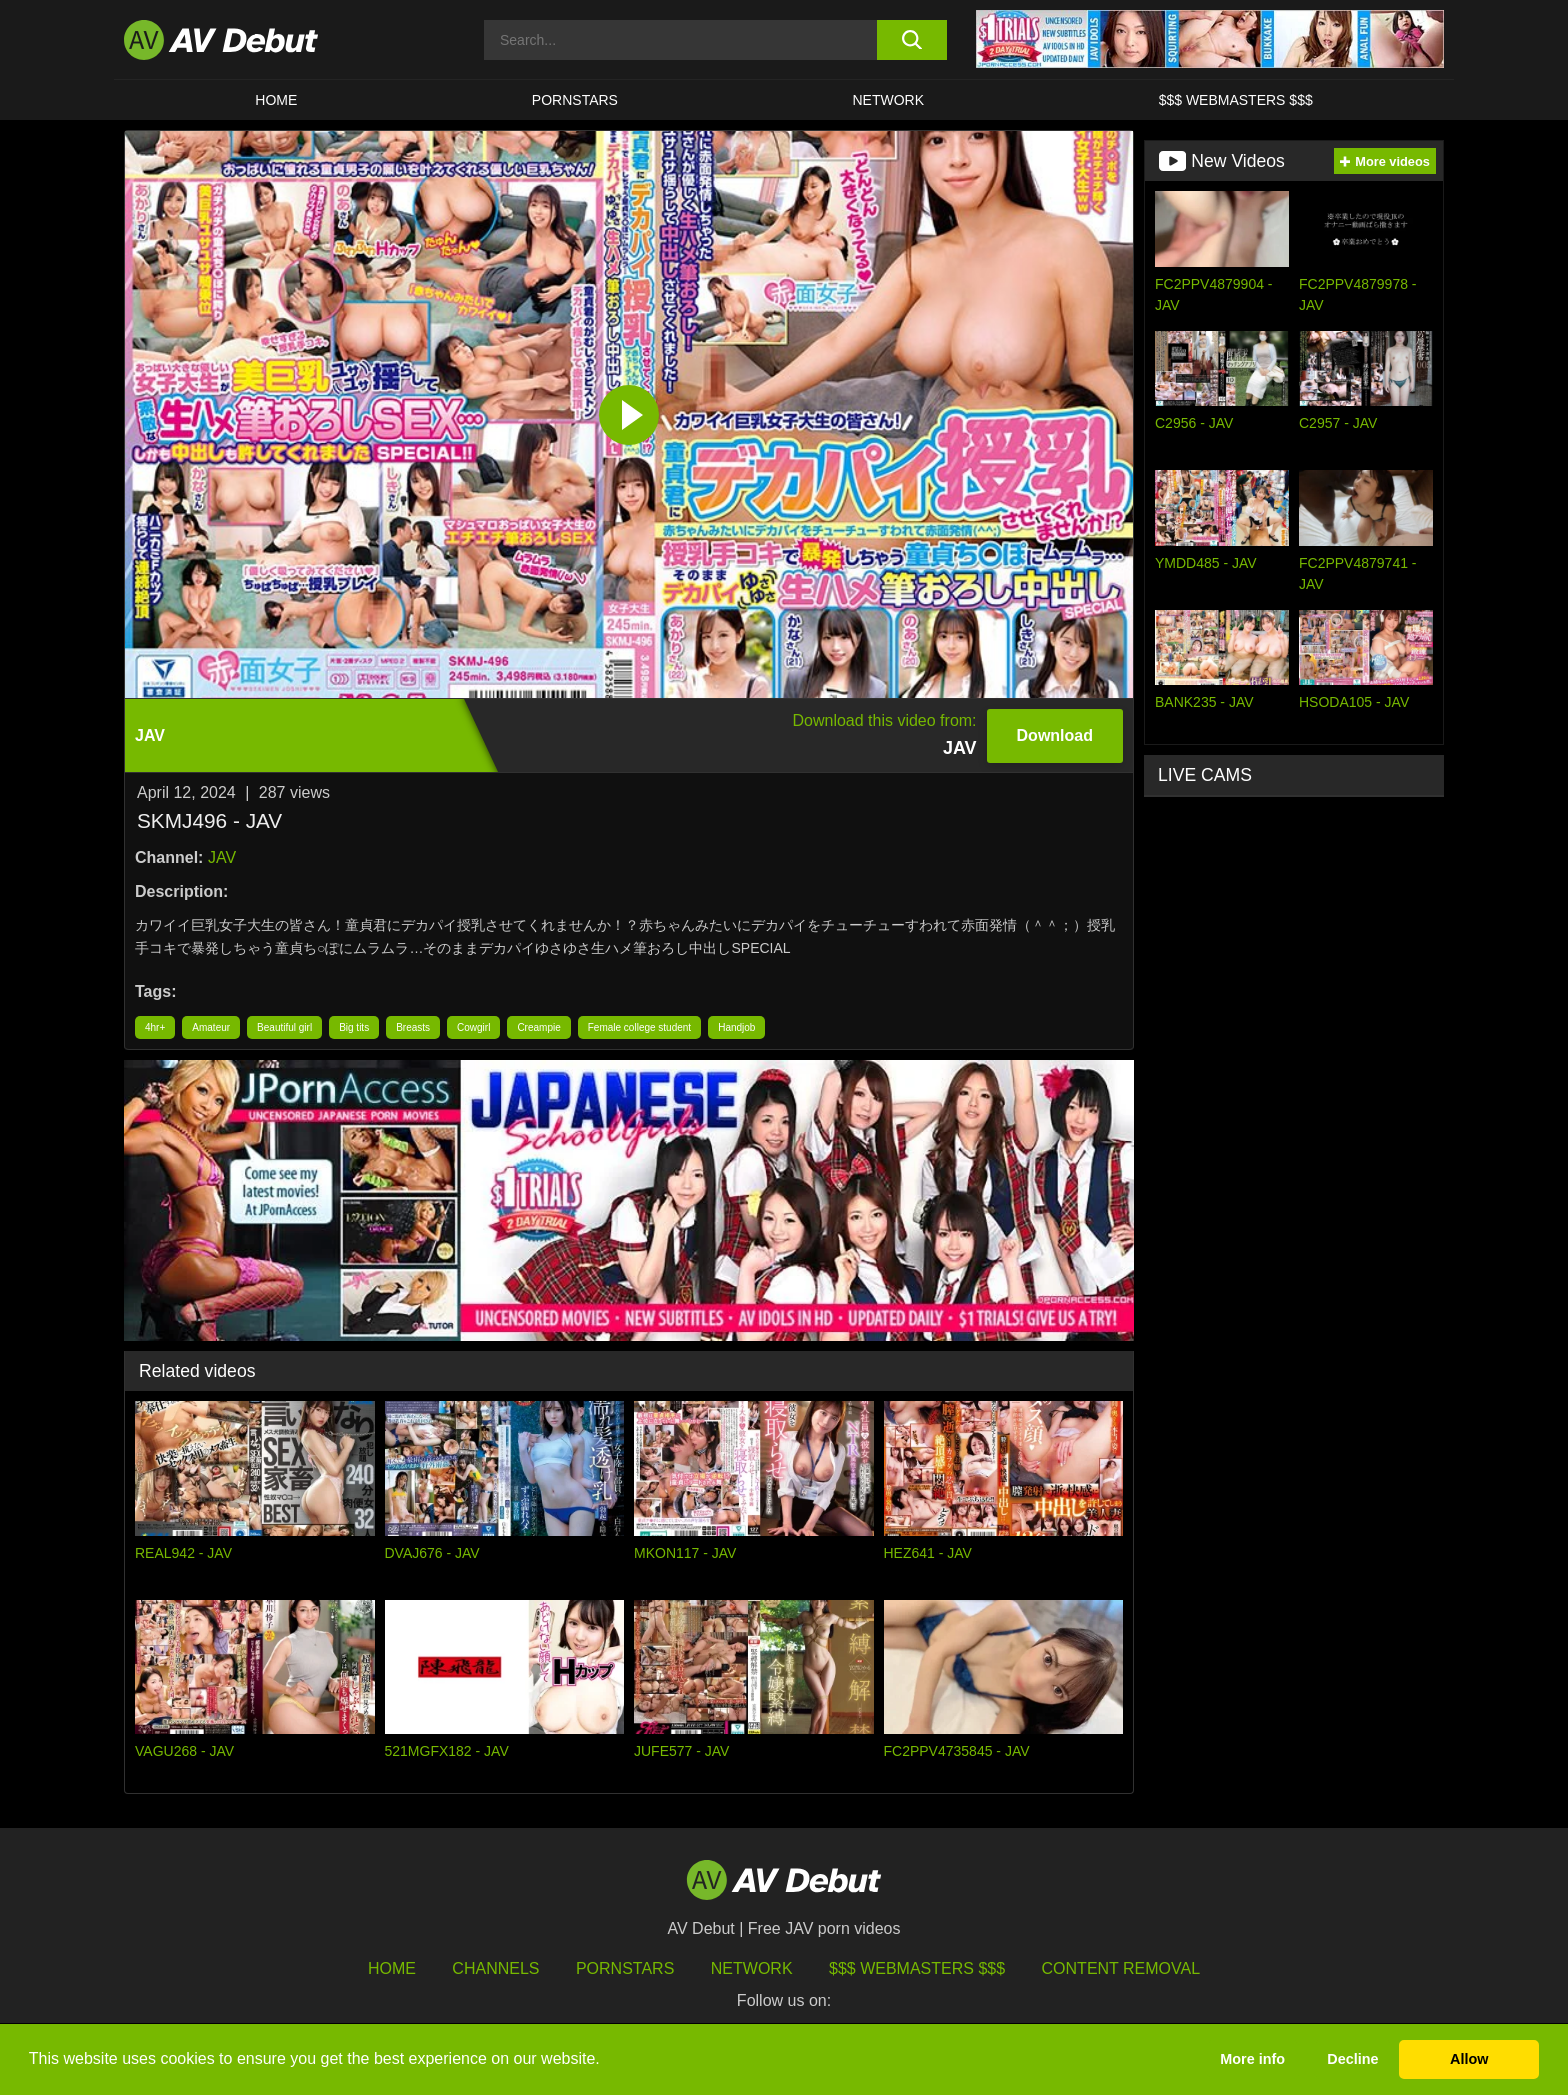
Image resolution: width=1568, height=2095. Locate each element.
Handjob (736, 1027)
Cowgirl (473, 1027)
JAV (222, 857)
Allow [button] (1469, 2059)
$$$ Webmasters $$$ (1236, 100)
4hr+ (155, 1027)
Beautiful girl (284, 1027)
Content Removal (1121, 1968)
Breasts (413, 1027)
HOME (276, 100)
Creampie (538, 1027)
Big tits (354, 1027)
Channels (495, 1968)
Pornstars (575, 100)
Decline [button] (1352, 2059)
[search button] (911, 40)
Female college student (639, 1027)
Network (889, 100)
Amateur (211, 1027)
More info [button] (1252, 2059)
